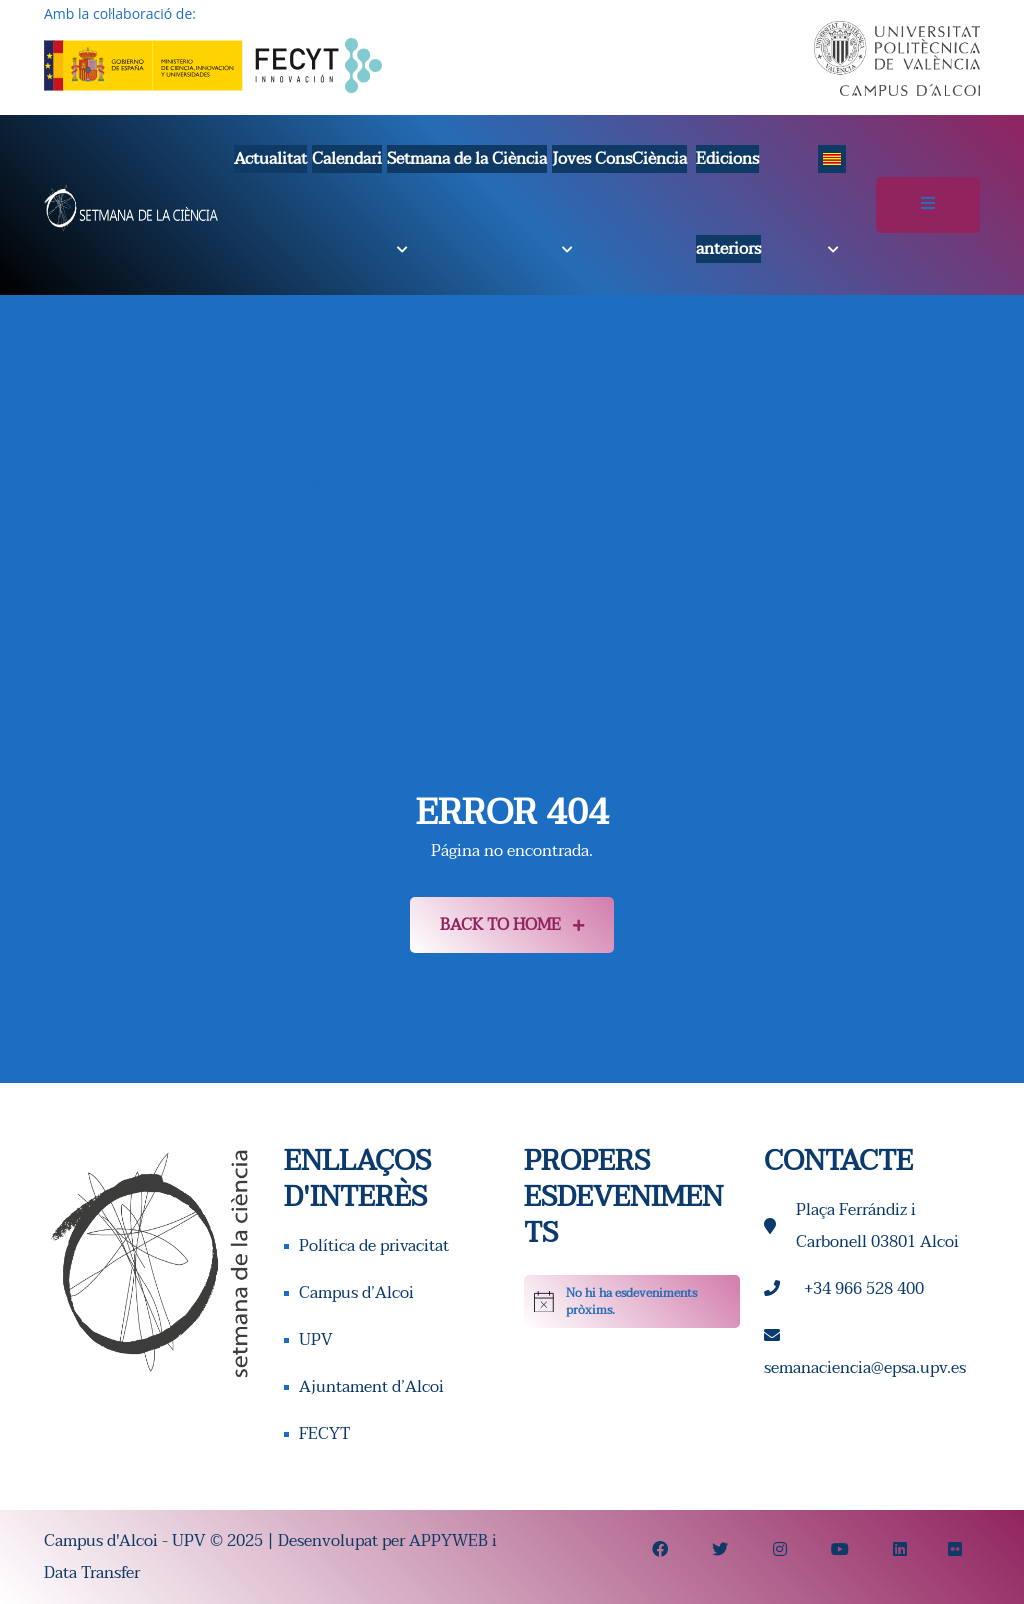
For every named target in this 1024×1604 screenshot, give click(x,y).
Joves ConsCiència (619, 159)
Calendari (347, 159)
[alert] (632, 1301)
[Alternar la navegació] (928, 205)
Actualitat (270, 159)
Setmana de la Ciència (467, 159)
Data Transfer (92, 1573)
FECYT (324, 1434)
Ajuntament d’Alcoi (371, 1387)
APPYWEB (448, 1541)
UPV (316, 1340)
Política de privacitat (374, 1246)
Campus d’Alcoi (356, 1293)
